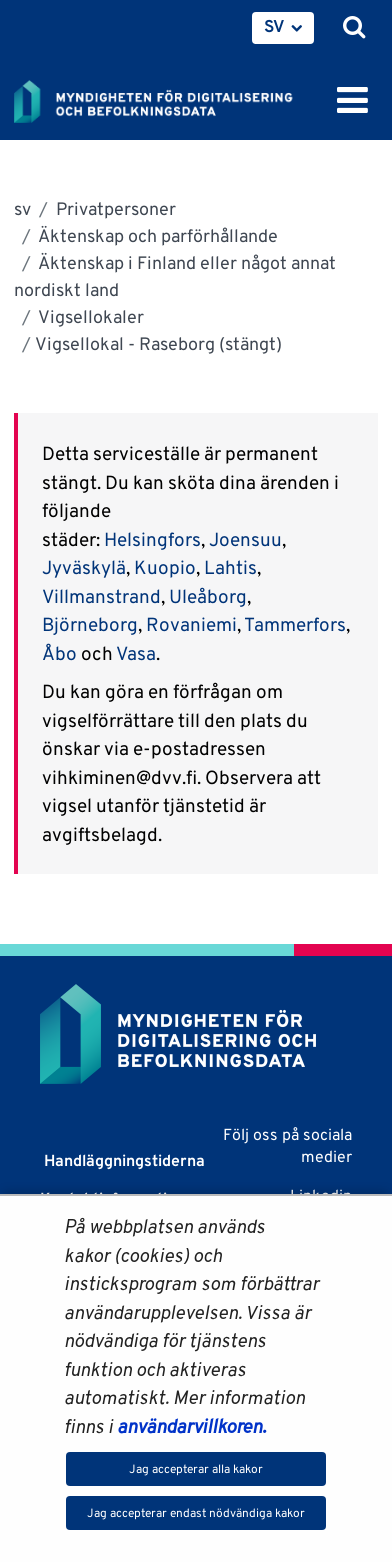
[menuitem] (283, 28)
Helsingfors (152, 539)
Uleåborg (208, 596)
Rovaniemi (191, 624)
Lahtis (230, 567)
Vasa (136, 653)
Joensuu (245, 539)
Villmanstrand (101, 596)
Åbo (61, 653)
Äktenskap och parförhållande (156, 235)
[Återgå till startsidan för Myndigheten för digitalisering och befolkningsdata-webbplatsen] (166, 98)
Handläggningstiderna (122, 1160)
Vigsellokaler (89, 316)
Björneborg (90, 624)
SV (274, 26)
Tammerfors (295, 624)
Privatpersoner (114, 208)
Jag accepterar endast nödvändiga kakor (196, 1512)
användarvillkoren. (191, 1426)
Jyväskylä (84, 567)
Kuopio (165, 567)
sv (22, 208)
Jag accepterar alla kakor (196, 1468)
